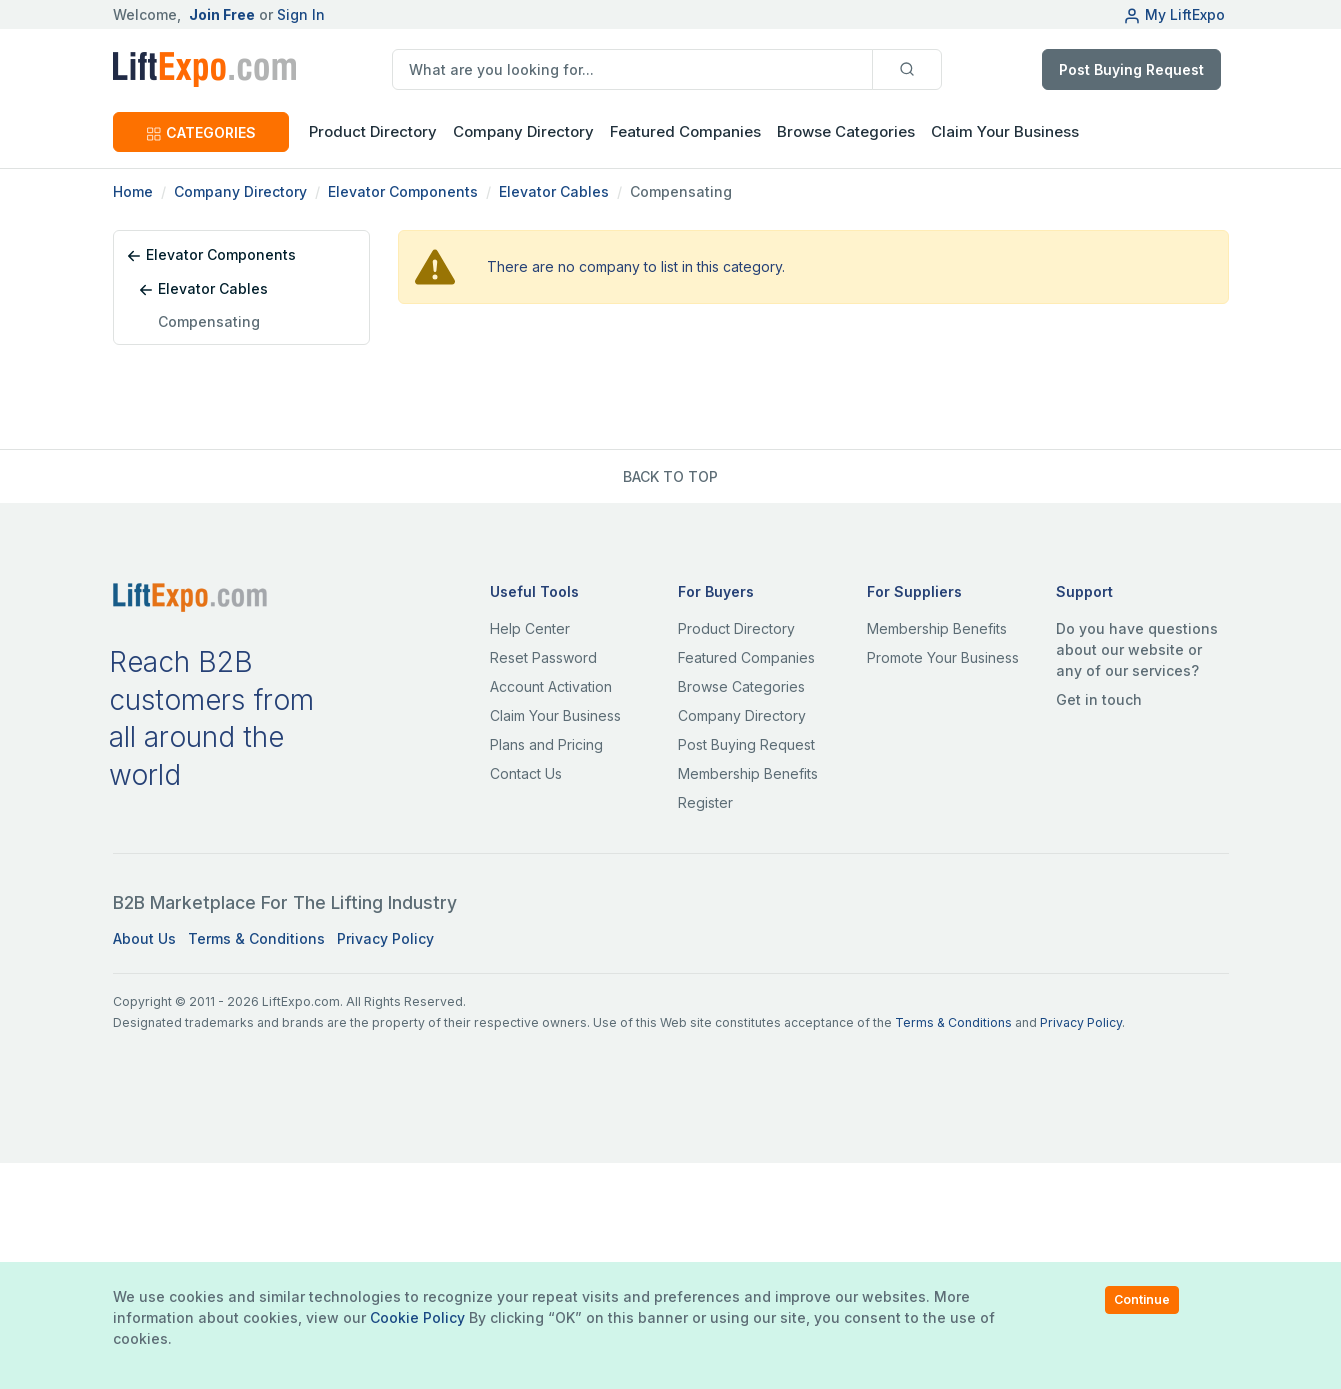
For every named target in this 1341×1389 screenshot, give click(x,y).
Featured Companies (685, 131)
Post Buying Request (1131, 69)
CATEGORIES (201, 132)
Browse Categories (846, 131)
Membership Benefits (748, 773)
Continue (1142, 1299)
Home (133, 191)
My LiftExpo (1174, 14)
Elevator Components (403, 191)
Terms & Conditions (256, 938)
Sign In (301, 14)
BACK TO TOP (670, 476)
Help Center (530, 628)
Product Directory (736, 628)
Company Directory (523, 131)
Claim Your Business (1005, 131)
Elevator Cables (554, 191)
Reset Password (543, 657)
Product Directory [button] (373, 131)
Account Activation (551, 686)
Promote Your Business (943, 657)
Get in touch (1099, 699)
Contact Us (526, 773)
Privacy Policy (385, 938)
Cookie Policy (417, 1317)
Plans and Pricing (546, 744)
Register (705, 802)
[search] (632, 69)
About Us (144, 938)
